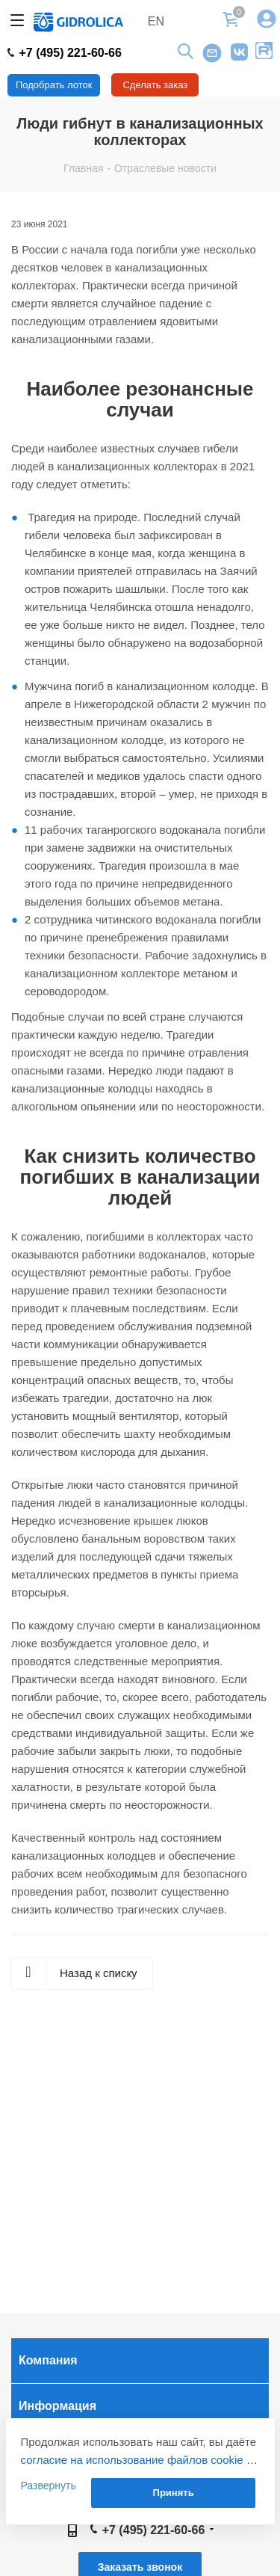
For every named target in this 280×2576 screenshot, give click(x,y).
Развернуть (48, 2486)
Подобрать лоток (54, 84)
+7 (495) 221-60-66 (64, 53)
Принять (173, 2492)
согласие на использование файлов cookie (132, 2459)
